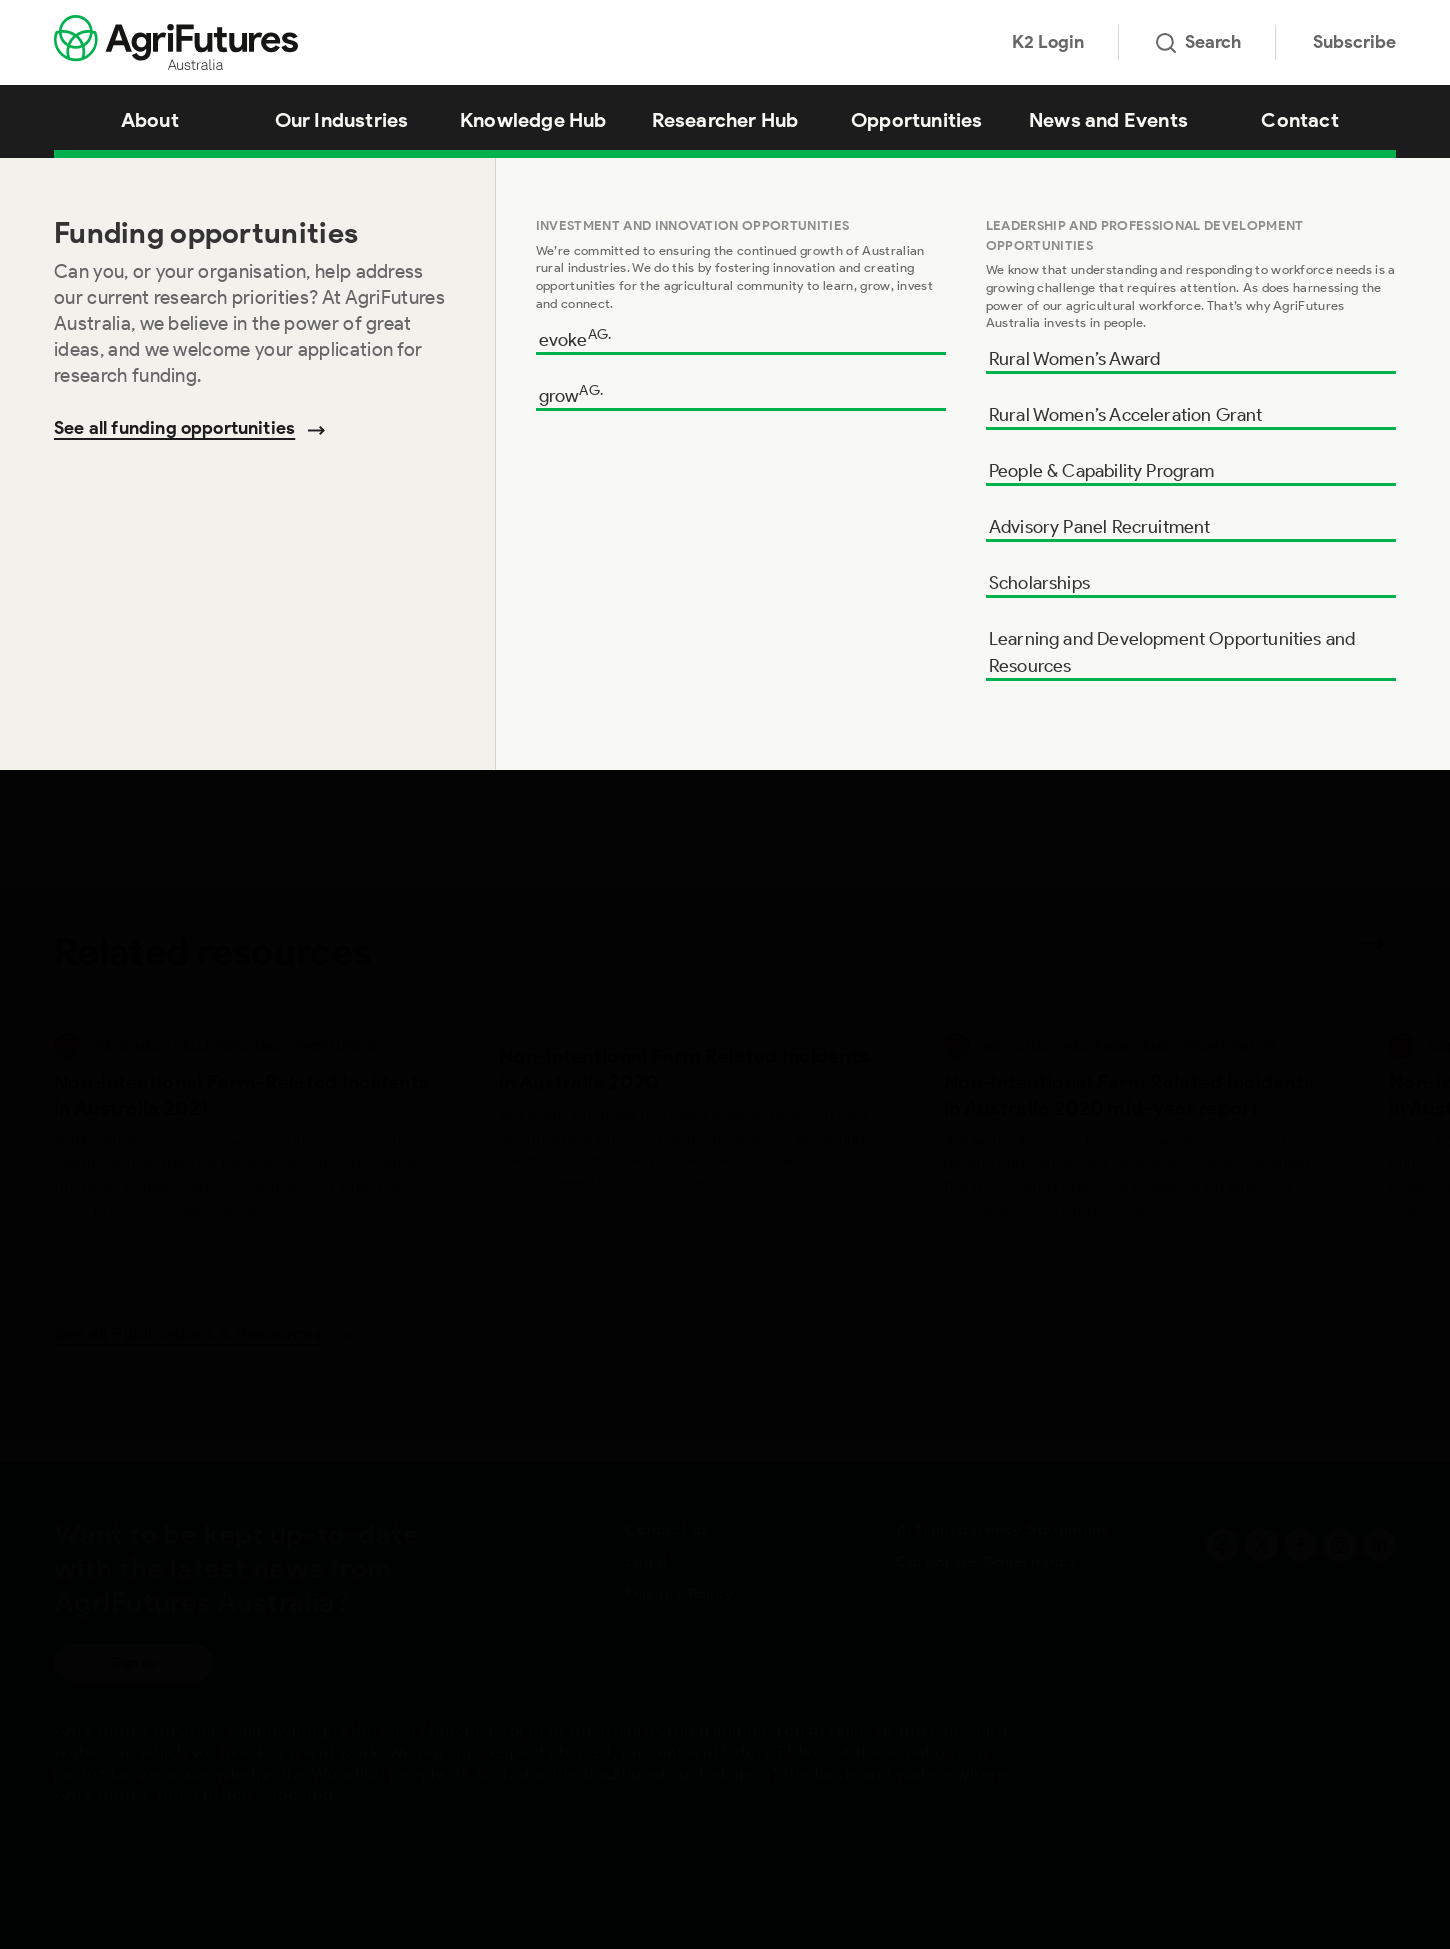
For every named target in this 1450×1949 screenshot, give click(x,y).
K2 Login (1048, 42)
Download (1285, 535)
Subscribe (1354, 42)
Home (70, 183)
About (150, 120)
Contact (1299, 120)
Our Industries (342, 120)
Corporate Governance (987, 1561)
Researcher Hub (725, 120)
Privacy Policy (679, 1593)
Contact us (667, 1529)
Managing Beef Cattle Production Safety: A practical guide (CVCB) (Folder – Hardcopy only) (460, 183)
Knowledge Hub (533, 120)
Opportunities (917, 120)
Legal (646, 1561)
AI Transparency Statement (1002, 1529)
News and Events (1108, 120)
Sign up (134, 1662)
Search (1198, 42)
